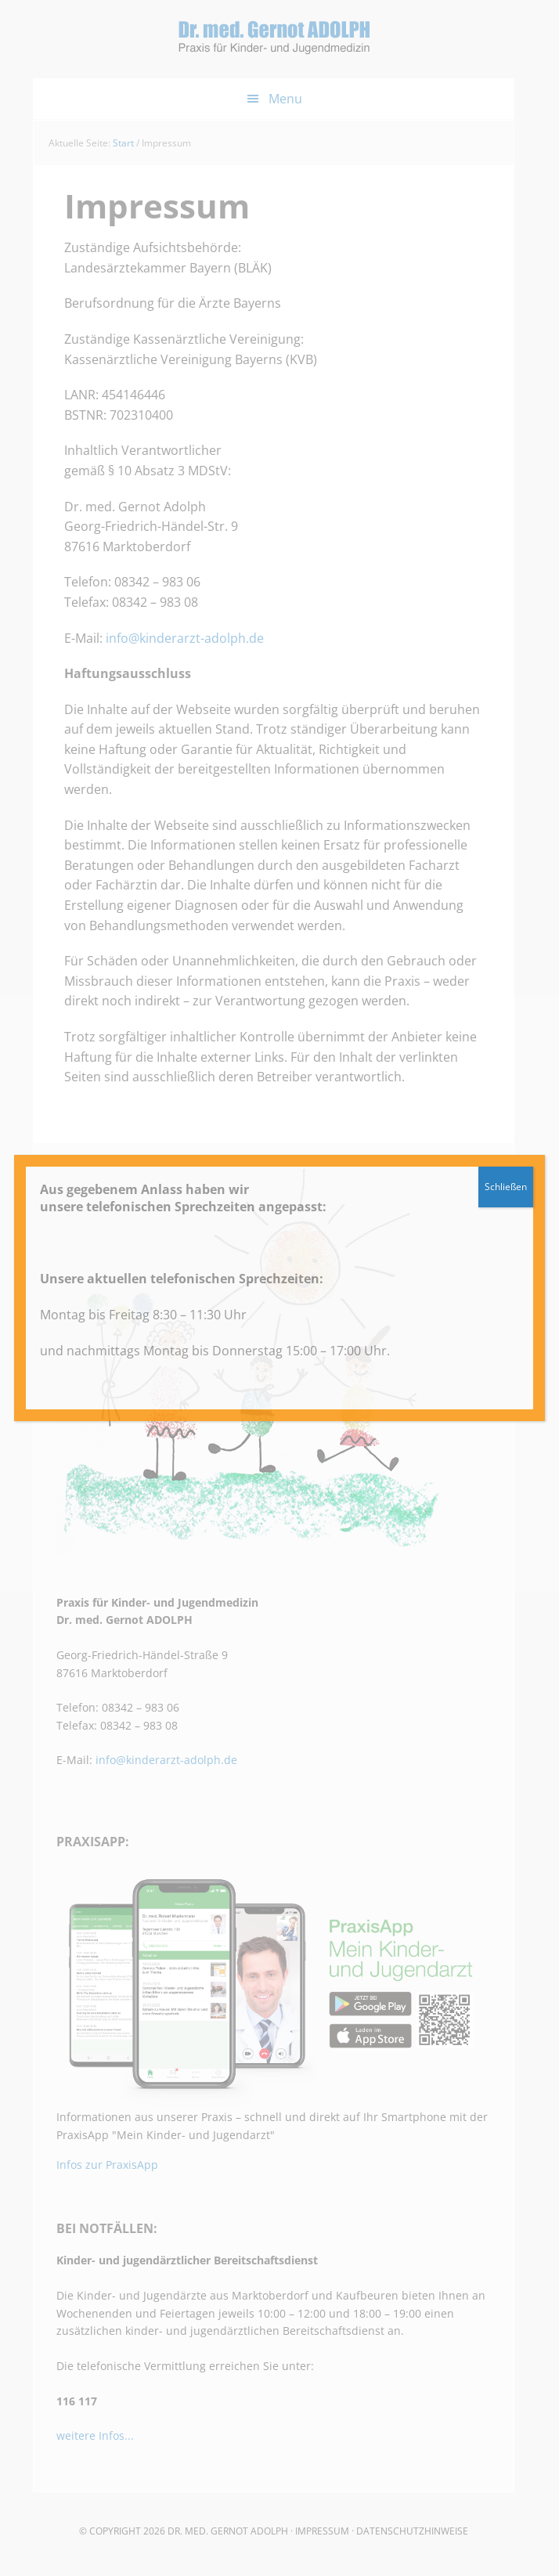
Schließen (506, 1186)
